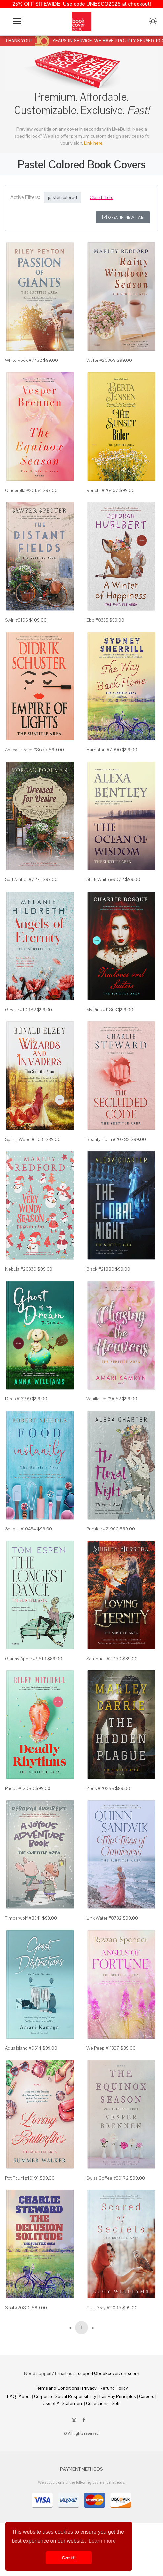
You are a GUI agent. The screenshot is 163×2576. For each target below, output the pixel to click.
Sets (116, 2403)
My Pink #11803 (101, 1010)
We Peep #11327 (102, 2048)
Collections (97, 2403)
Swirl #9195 (16, 620)
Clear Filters (101, 197)
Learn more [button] (102, 2541)
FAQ (11, 2396)
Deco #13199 (18, 1399)
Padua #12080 (19, 1788)
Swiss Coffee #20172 (107, 2178)
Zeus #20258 (100, 1788)
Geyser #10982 (20, 1010)
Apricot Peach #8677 (26, 750)
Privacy (89, 2388)
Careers (146, 2396)
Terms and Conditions (57, 2388)
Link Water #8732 (104, 1918)
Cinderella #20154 (23, 490)
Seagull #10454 (20, 1529)
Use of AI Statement (63, 2403)
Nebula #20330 (20, 1269)
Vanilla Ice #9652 (103, 1399)
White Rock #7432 (23, 360)
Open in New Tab (123, 217)
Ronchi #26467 (102, 490)
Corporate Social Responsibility (65, 2396)
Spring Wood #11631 (25, 1139)
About (25, 2396)
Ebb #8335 (97, 620)
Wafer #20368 (101, 360)
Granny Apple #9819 (25, 1659)
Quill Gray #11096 (103, 2308)
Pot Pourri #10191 (22, 2178)
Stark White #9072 (105, 879)
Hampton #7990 (103, 750)
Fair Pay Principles (117, 2396)
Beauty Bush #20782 (108, 1139)
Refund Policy (114, 2388)
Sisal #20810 (18, 2308)
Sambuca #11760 (103, 1659)
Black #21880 (100, 1269)
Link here (93, 143)
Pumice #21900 (102, 1529)
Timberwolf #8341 (23, 1918)
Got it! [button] (69, 2557)
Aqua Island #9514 (23, 2048)
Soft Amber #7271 (23, 879)
